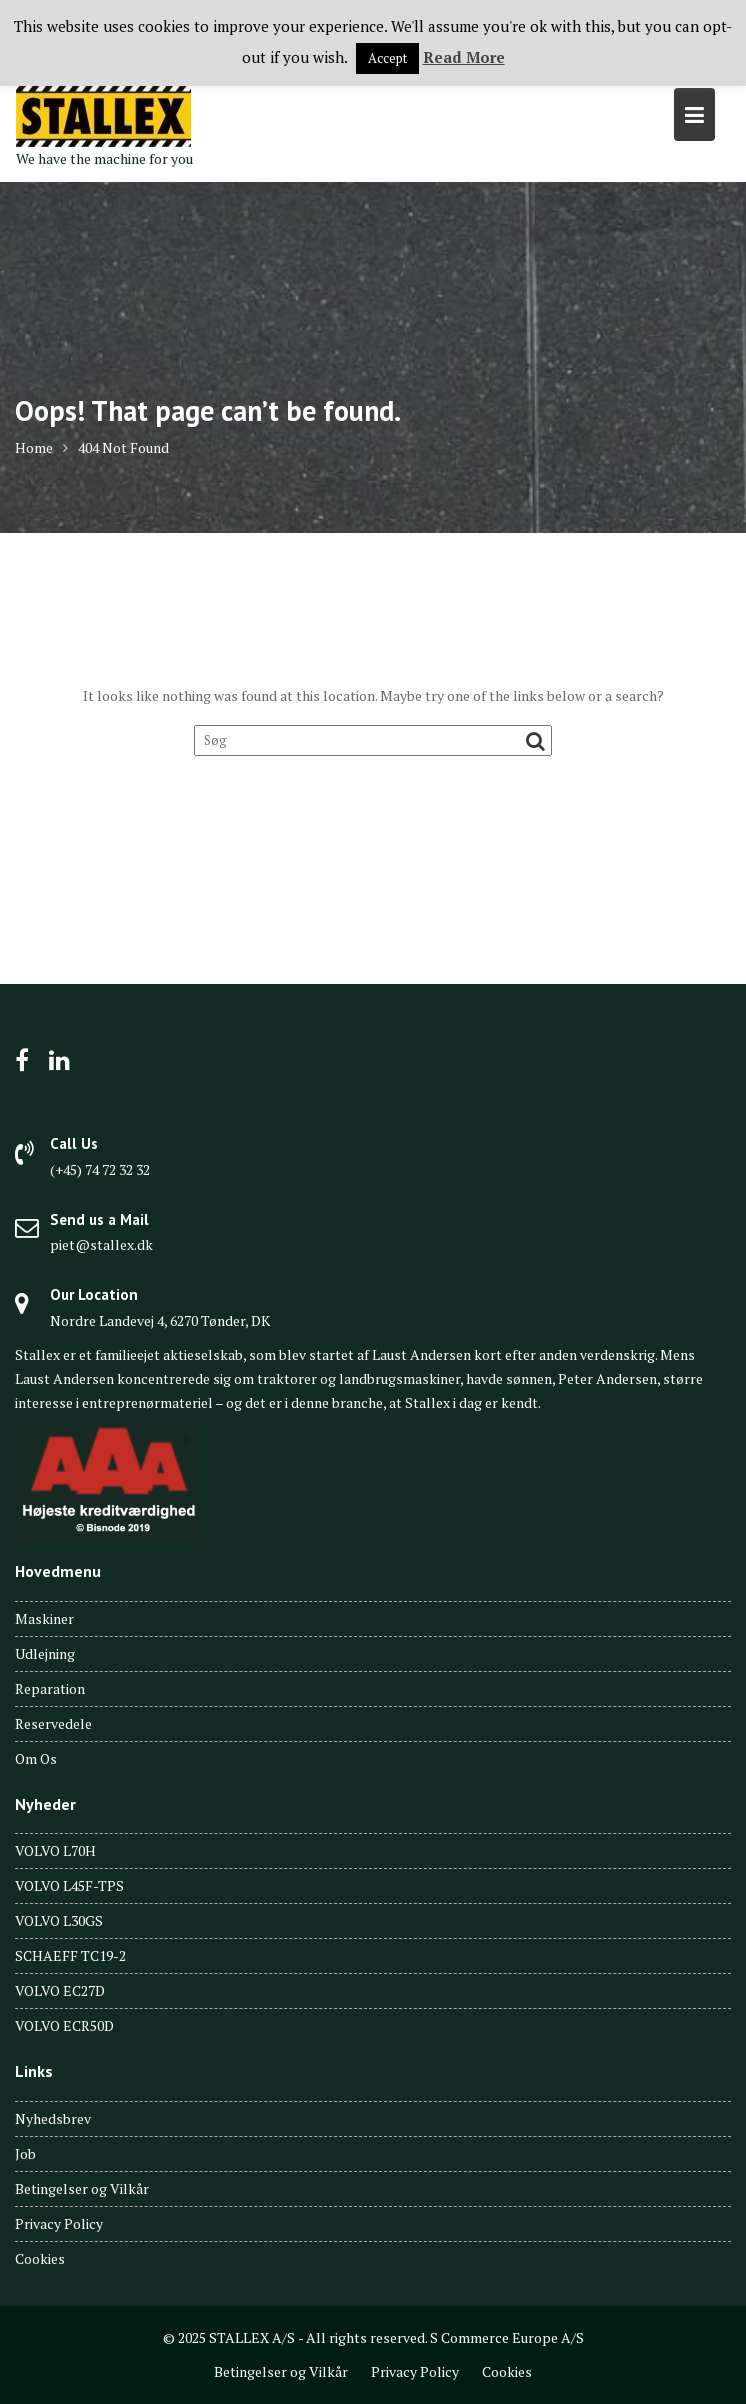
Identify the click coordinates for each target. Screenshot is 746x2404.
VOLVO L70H (55, 1850)
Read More (464, 57)
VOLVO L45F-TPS (69, 1885)
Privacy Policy (59, 2223)
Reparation (50, 1688)
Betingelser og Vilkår (82, 2188)
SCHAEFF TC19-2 (70, 1955)
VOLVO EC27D (60, 1990)
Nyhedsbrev (53, 2118)
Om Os (36, 1758)
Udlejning (45, 1653)
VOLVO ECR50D (64, 2025)
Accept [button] (387, 58)
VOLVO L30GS (59, 1920)
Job (25, 2153)
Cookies (40, 2258)
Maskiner (44, 1618)
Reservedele (53, 1723)
